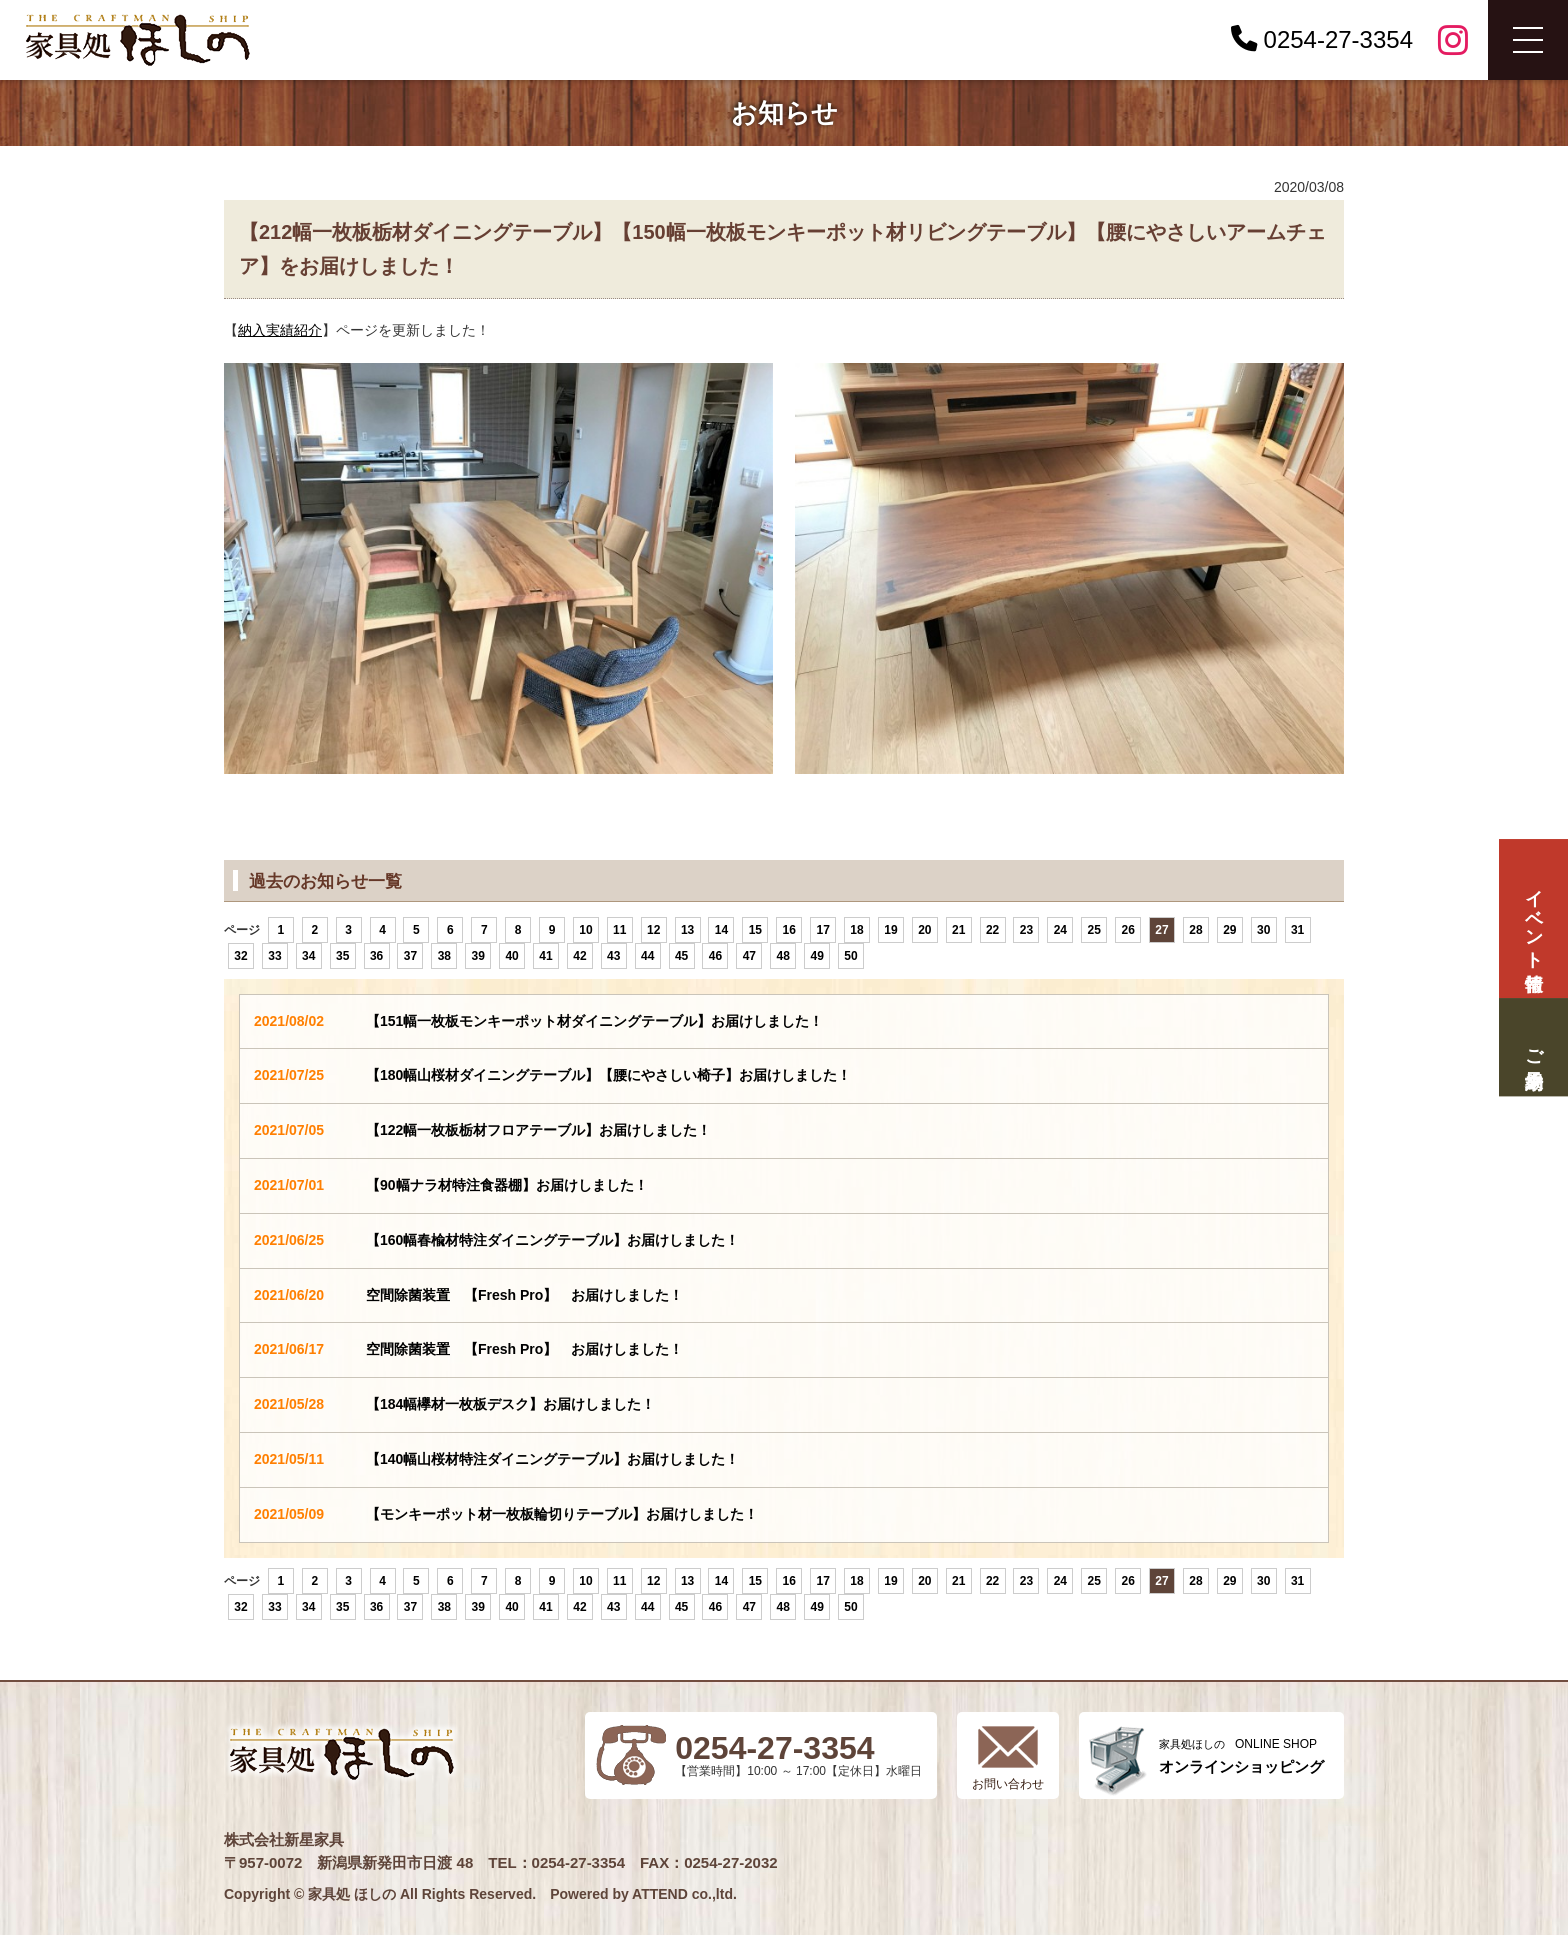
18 (856, 930)
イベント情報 (1533, 918)
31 (1297, 930)
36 (376, 956)
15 (755, 930)
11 (619, 930)
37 (410, 956)
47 (749, 956)
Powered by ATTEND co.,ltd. (643, 1894)
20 (924, 930)
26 (1127, 930)
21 (958, 930)
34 (308, 956)
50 (850, 956)
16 (789, 930)
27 (1161, 930)
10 (585, 930)
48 (783, 956)
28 (1195, 930)
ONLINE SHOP (1241, 1756)
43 (613, 956)
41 (545, 956)
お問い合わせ (1008, 1784)
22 (992, 930)
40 (511, 956)
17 (822, 930)
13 (687, 930)
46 (715, 956)
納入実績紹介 (280, 330)
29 (1229, 930)
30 (1263, 930)
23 (1026, 930)
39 (478, 956)
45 (681, 956)
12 (653, 930)
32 (240, 956)
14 (721, 930)
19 (890, 930)
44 (647, 956)
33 (274, 956)
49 (816, 956)
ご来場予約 (1533, 1047)
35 (342, 956)
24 (1060, 930)
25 (1094, 930)
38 (444, 956)
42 (579, 956)
